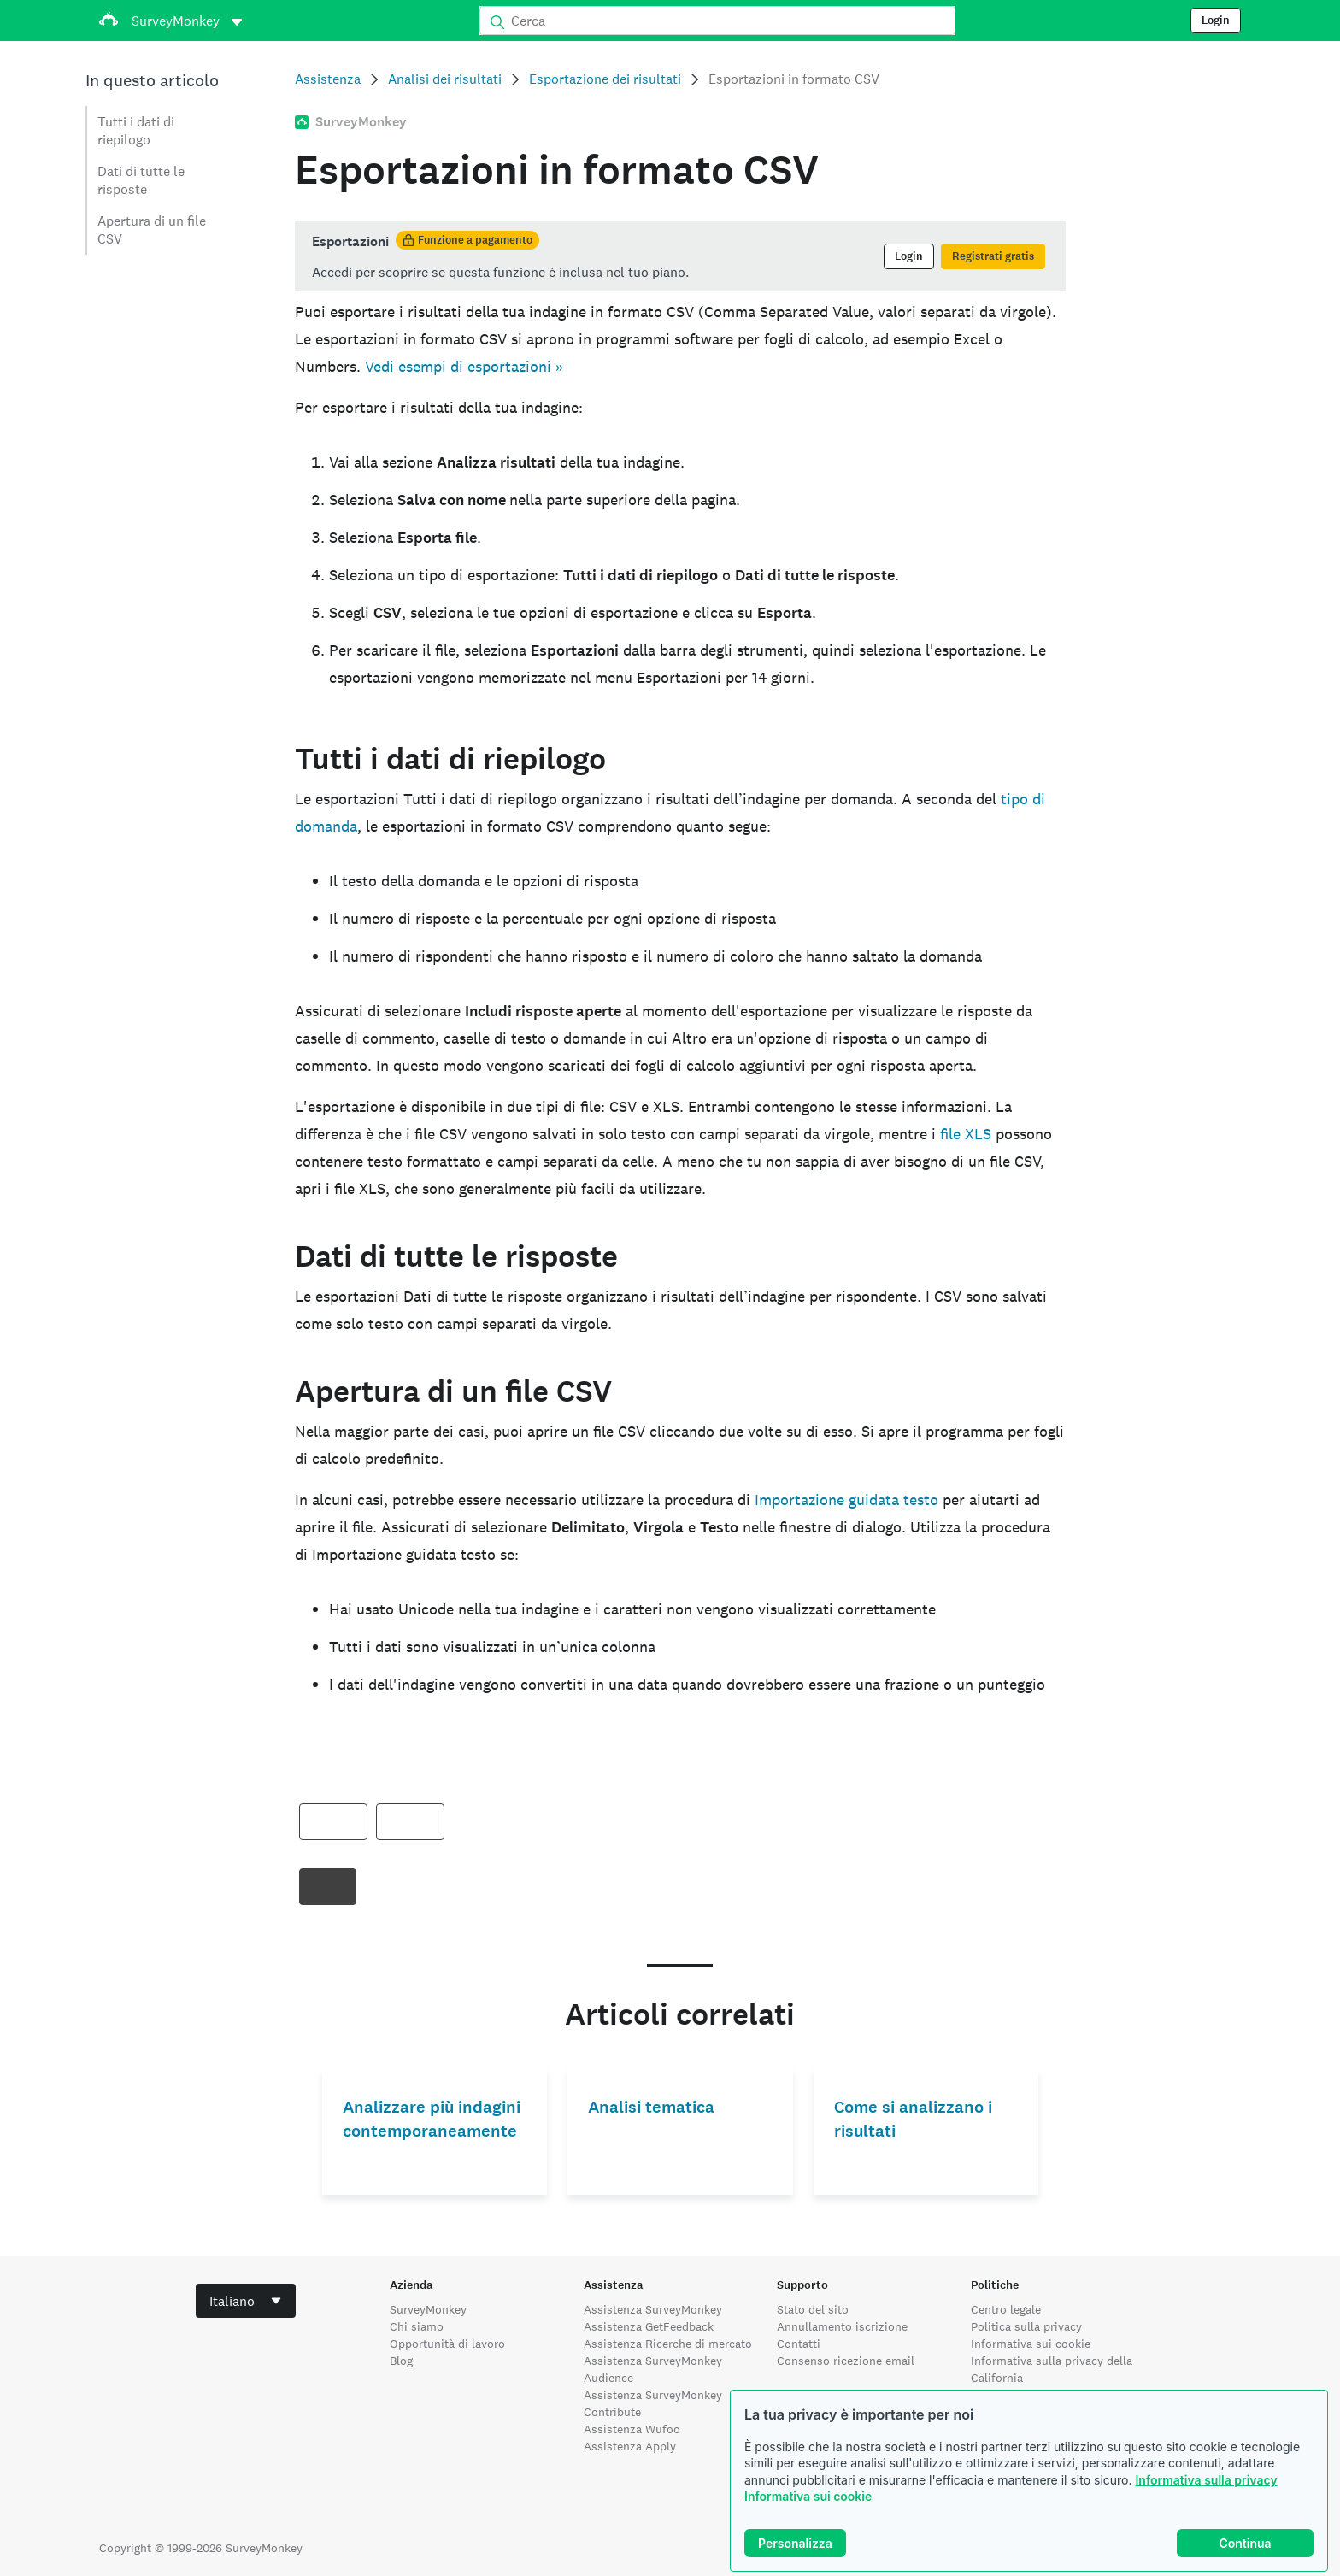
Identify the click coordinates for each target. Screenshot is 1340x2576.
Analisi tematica (651, 2107)
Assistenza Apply (630, 2446)
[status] (680, 256)
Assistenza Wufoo (632, 2429)
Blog (401, 2360)
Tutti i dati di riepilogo (135, 131)
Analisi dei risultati (445, 79)
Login (1216, 20)
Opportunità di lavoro (447, 2343)
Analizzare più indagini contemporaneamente (431, 2119)
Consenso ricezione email (845, 2360)
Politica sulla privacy (1026, 2326)
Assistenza (328, 79)
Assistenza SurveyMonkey (653, 2309)
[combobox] (246, 2301)
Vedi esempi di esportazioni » (464, 366)
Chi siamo (417, 2326)
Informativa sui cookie (808, 2496)
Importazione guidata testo (846, 1499)
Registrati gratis (993, 256)
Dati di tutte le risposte (141, 180)
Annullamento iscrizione (842, 2326)
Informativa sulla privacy (1206, 2480)
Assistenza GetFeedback (649, 2326)
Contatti (798, 2343)
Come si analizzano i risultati (913, 2119)
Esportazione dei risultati (605, 79)
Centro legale (1006, 2309)
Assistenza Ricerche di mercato (668, 2343)
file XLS (965, 1134)
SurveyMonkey (428, 2309)
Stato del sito (813, 2309)
